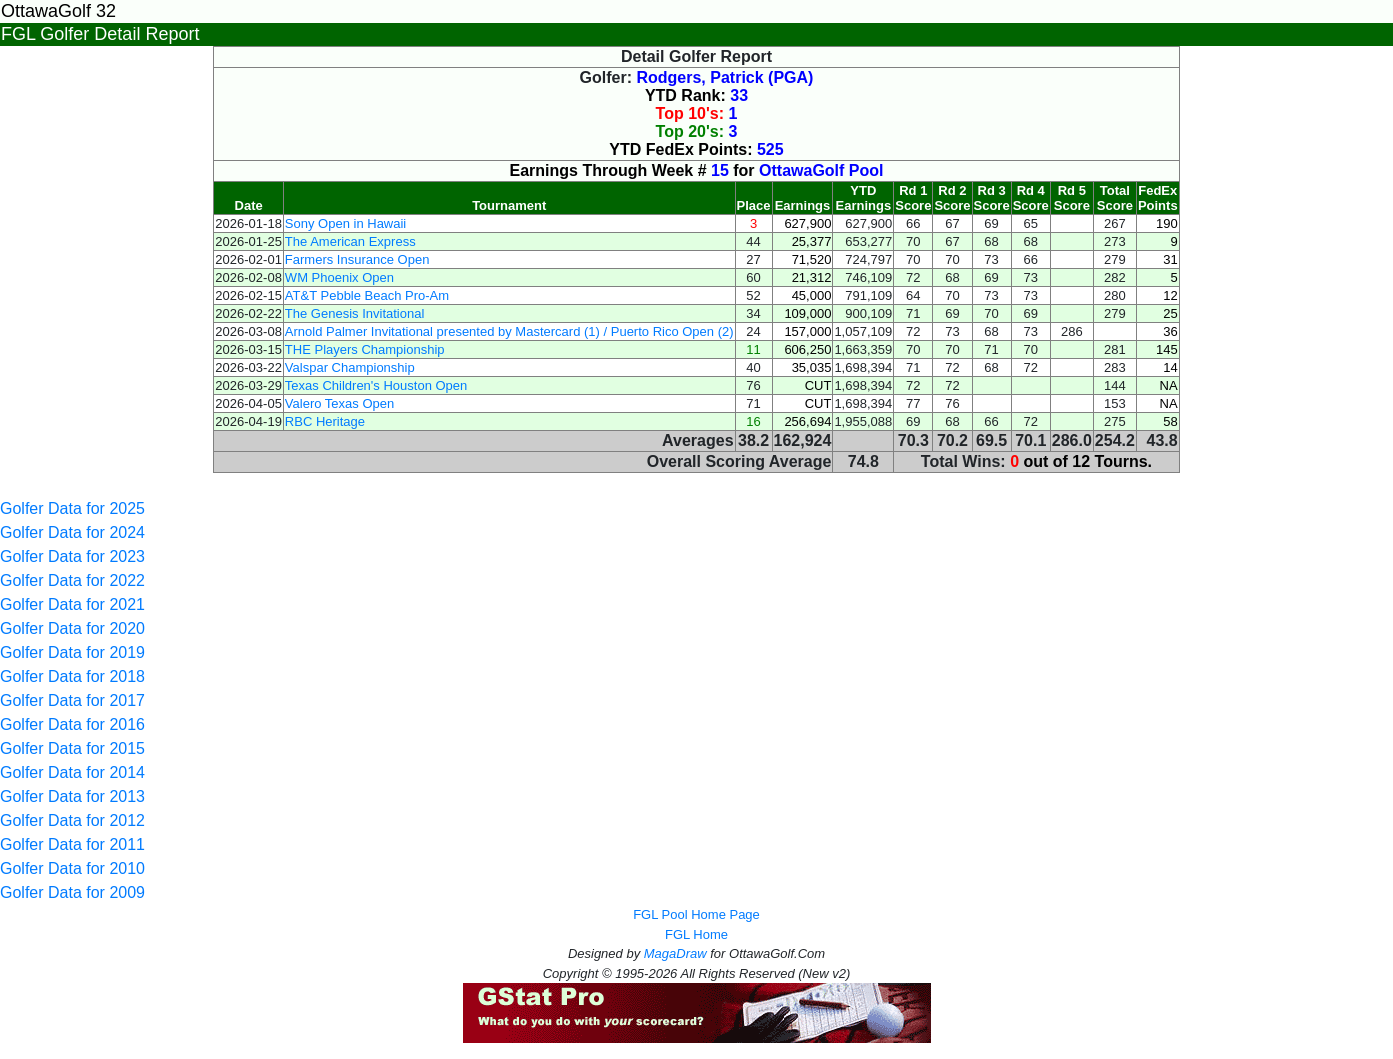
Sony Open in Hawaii (345, 223)
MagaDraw (675, 953)
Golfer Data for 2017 (72, 700)
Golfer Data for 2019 (72, 652)
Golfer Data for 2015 (72, 748)
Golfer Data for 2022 (72, 580)
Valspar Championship (350, 367)
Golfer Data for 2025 (72, 508)
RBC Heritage (325, 421)
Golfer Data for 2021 (72, 604)
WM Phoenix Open (339, 277)
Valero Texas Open (339, 403)
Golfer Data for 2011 (72, 844)
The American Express (350, 241)
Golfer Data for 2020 (72, 628)
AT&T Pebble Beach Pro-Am (367, 295)
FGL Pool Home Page (696, 914)
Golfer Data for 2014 (72, 772)
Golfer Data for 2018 (72, 676)
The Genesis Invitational (354, 313)
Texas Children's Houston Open (376, 385)
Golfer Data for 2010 (72, 868)
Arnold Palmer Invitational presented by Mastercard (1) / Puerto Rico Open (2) (509, 331)
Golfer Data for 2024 (72, 532)
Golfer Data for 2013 (72, 796)
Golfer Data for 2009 (72, 892)
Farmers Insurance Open (357, 259)
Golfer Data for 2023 (72, 556)
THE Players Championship (365, 349)
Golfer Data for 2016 (72, 724)
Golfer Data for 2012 (72, 820)
